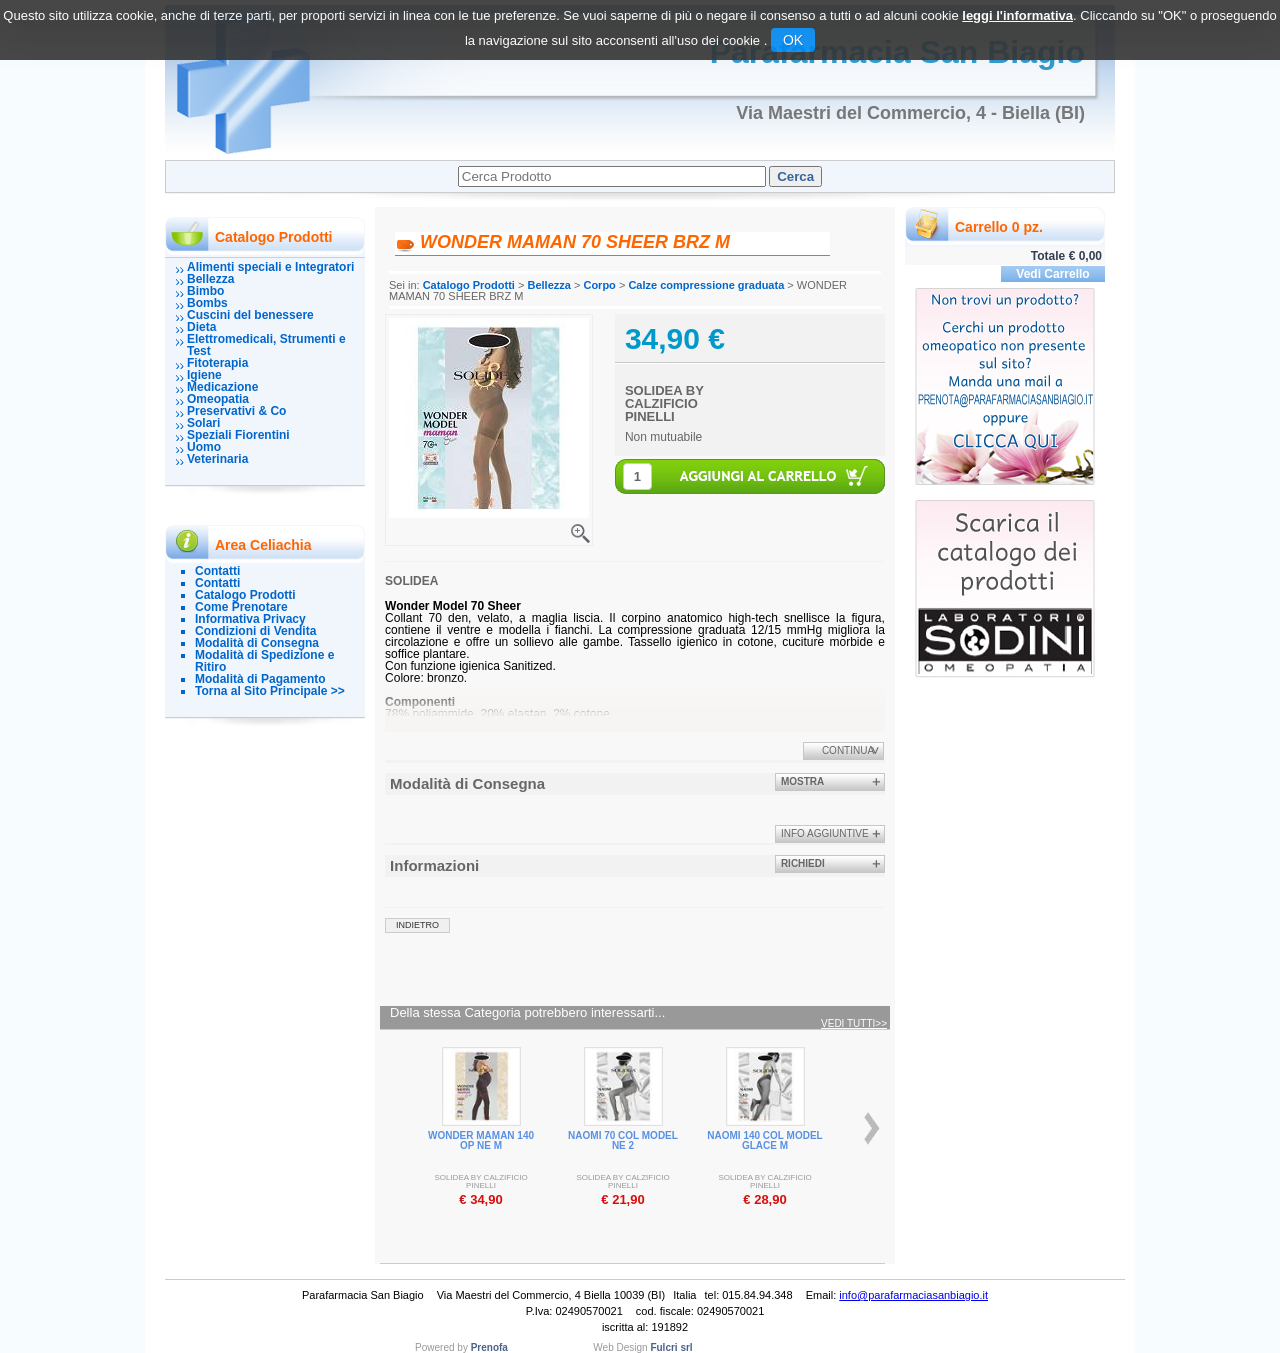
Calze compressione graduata (706, 285)
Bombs (207, 303)
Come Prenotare (241, 607)
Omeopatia (218, 399)
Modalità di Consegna (257, 643)
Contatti (217, 571)
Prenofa (489, 1347)
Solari (203, 423)
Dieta (201, 327)
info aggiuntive (825, 833)
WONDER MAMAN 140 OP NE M (481, 1140)
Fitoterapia (217, 363)
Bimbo (205, 291)
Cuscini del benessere (250, 315)
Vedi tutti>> (854, 1024)
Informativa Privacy (250, 619)
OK (793, 40)
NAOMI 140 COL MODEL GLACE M (764, 1140)
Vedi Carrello (1052, 274)
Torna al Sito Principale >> (270, 691)
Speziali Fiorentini (238, 435)
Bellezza (210, 279)
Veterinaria (217, 459)
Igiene (204, 375)
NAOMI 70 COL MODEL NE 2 (623, 1140)
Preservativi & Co (236, 411)
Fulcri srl (671, 1347)
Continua (848, 750)
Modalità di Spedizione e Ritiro (264, 661)
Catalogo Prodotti (245, 595)
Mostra (802, 781)
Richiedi (803, 863)
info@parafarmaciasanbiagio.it (913, 1295)
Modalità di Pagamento (260, 679)
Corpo (599, 285)
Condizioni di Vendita (255, 631)
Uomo (204, 447)
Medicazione (222, 387)
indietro (417, 925)
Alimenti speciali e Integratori (270, 267)
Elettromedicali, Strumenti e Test (266, 345)
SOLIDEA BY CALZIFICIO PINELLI (664, 403)
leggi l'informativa (1017, 15)
